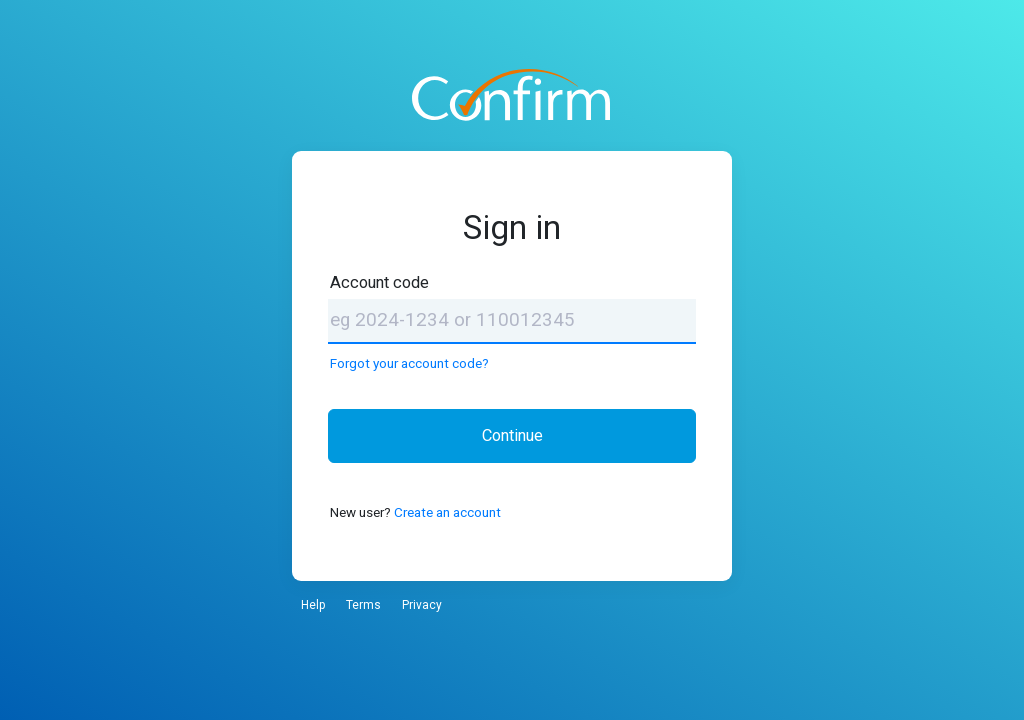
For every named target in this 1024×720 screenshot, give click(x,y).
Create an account (447, 512)
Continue (512, 435)
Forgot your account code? (409, 363)
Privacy (422, 605)
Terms (363, 605)
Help (313, 605)
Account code (379, 282)
